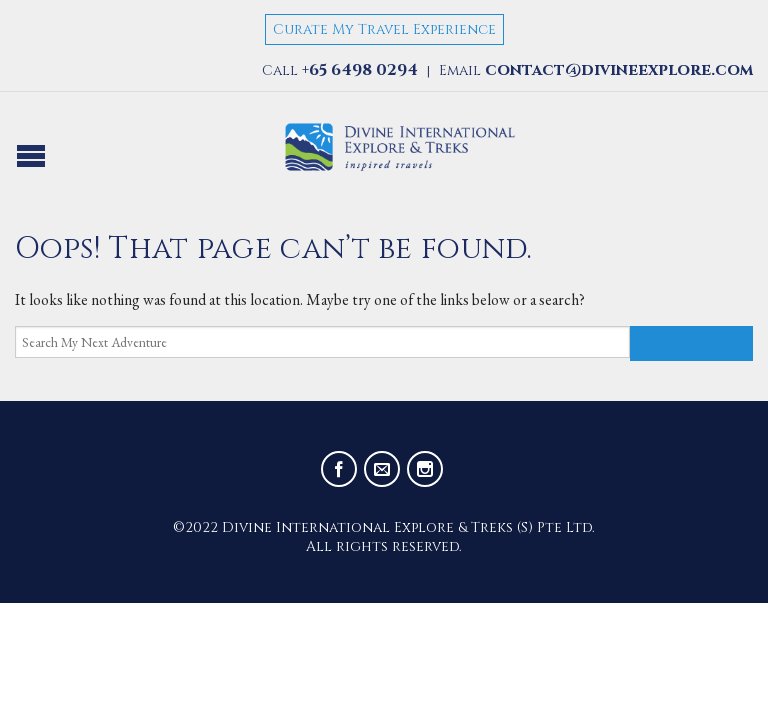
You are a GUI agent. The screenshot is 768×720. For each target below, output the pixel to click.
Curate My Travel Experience (384, 29)
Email (596, 70)
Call (340, 70)
